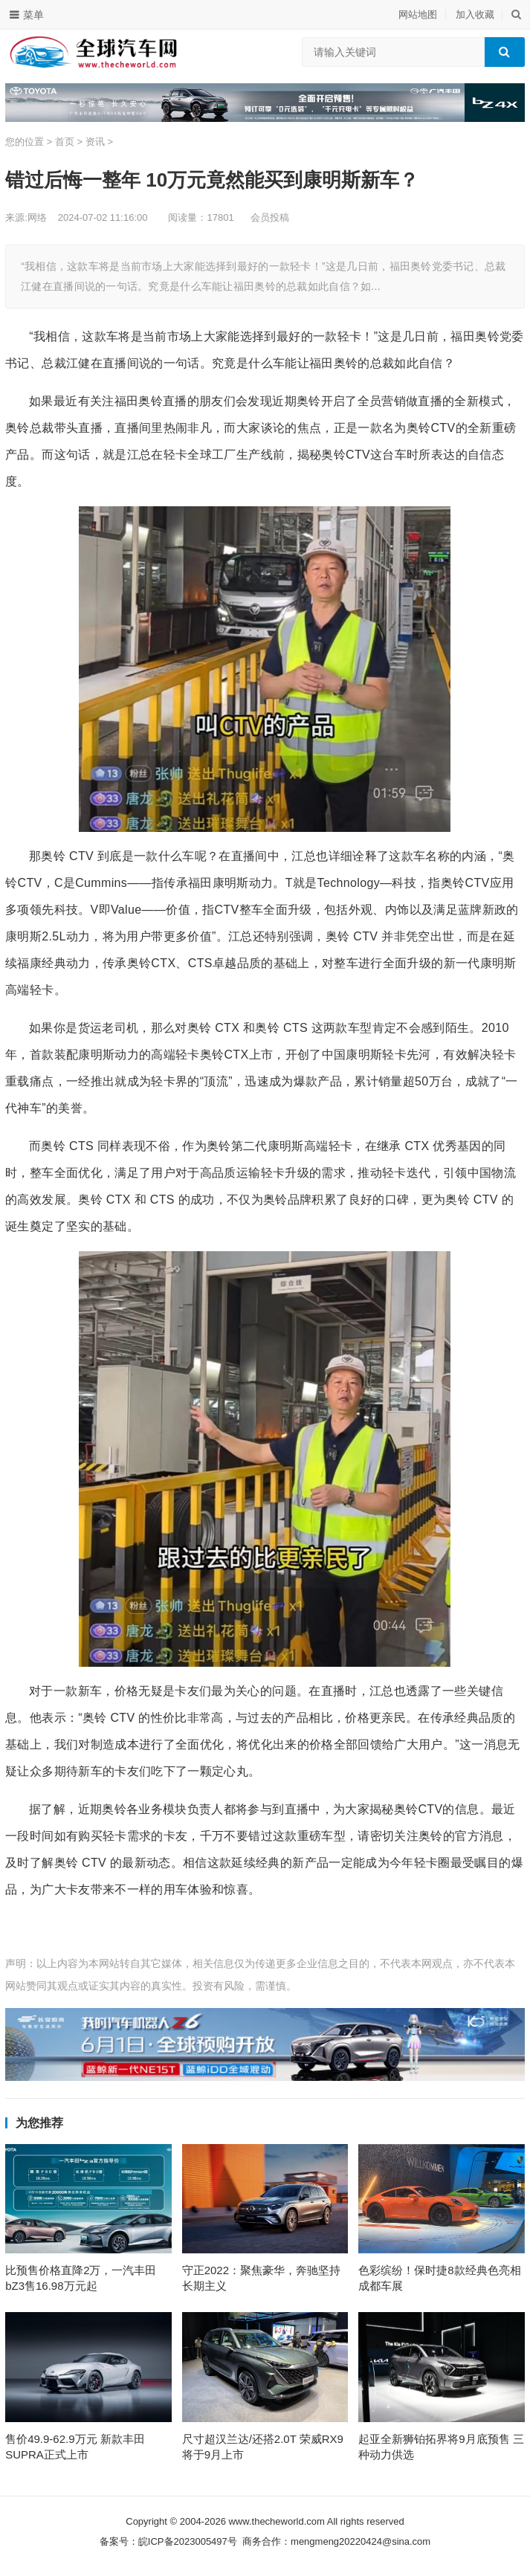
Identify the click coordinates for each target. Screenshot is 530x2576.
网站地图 (417, 14)
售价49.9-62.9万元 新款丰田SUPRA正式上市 (75, 2450)
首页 (64, 141)
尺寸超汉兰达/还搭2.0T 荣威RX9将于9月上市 (262, 2450)
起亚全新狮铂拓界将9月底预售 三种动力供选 (441, 2450)
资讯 (95, 141)
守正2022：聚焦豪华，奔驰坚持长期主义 (261, 2280)
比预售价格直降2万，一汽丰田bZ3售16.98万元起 (80, 2280)
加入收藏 (475, 14)
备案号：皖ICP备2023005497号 (168, 2545)
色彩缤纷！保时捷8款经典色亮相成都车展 (439, 2280)
